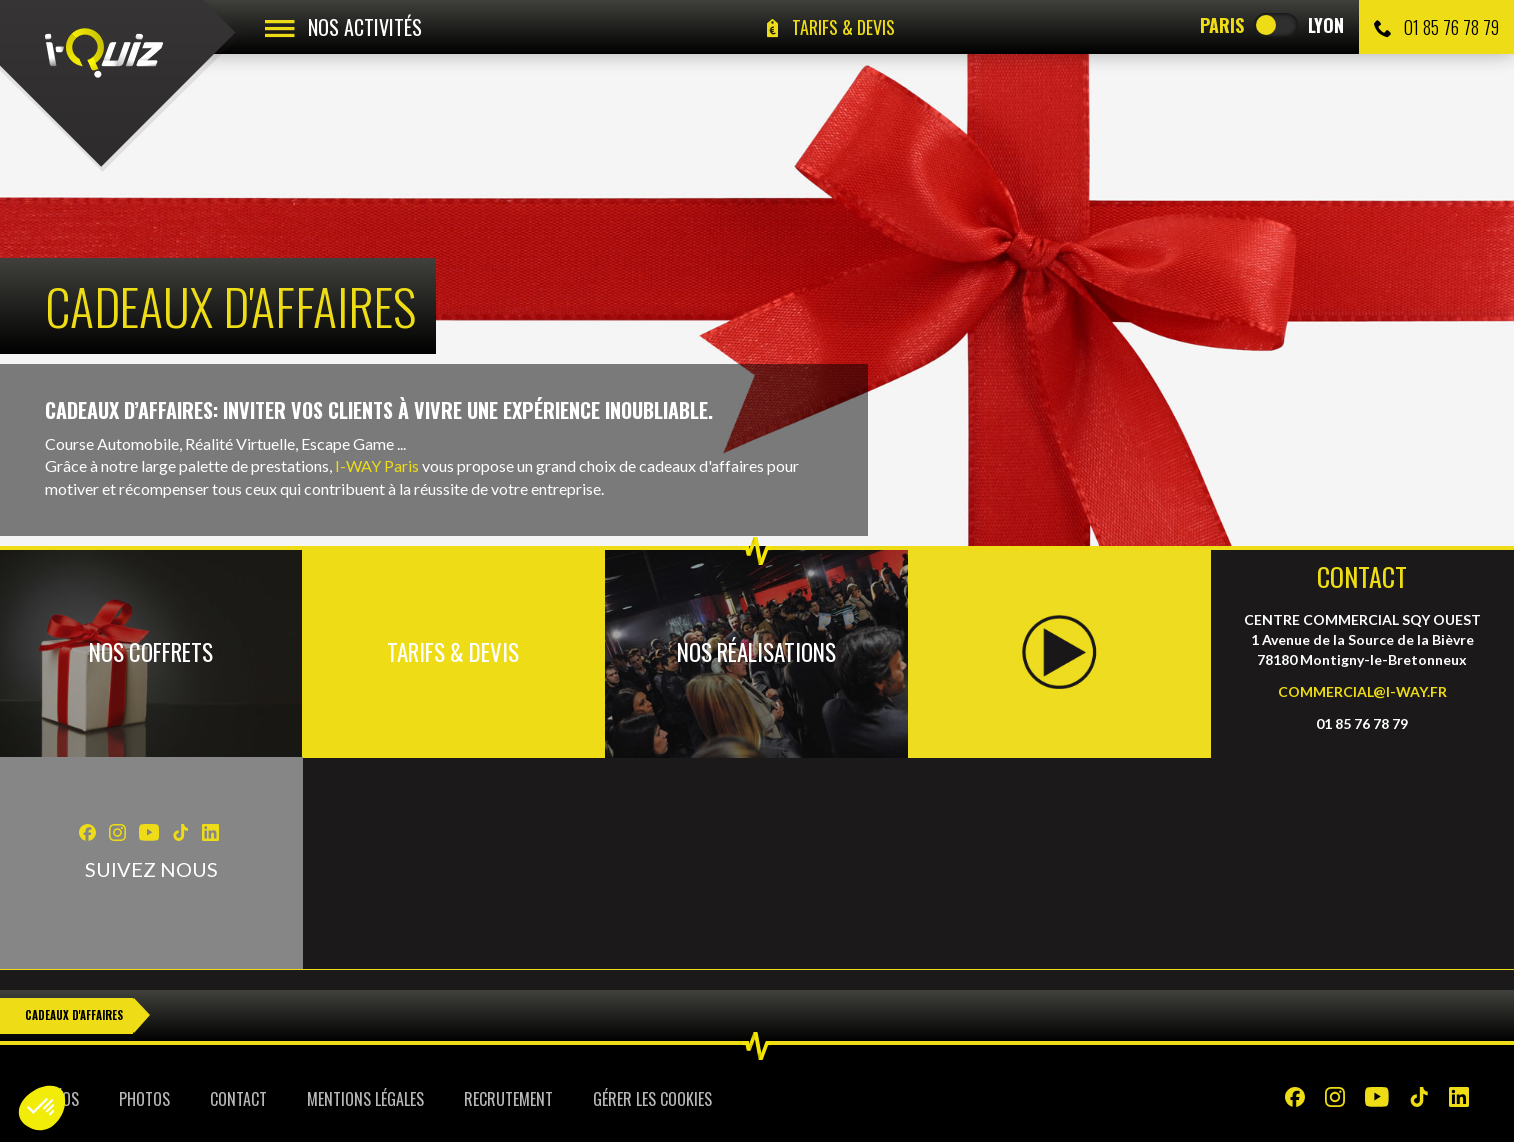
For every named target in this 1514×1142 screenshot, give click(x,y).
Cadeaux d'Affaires (74, 1015)
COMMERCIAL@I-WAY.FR (1362, 691)
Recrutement (508, 1099)
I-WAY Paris (377, 465)
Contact (238, 1099)
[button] (42, 1108)
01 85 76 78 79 (1436, 27)
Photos (144, 1099)
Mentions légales (365, 1099)
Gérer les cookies (652, 1099)
